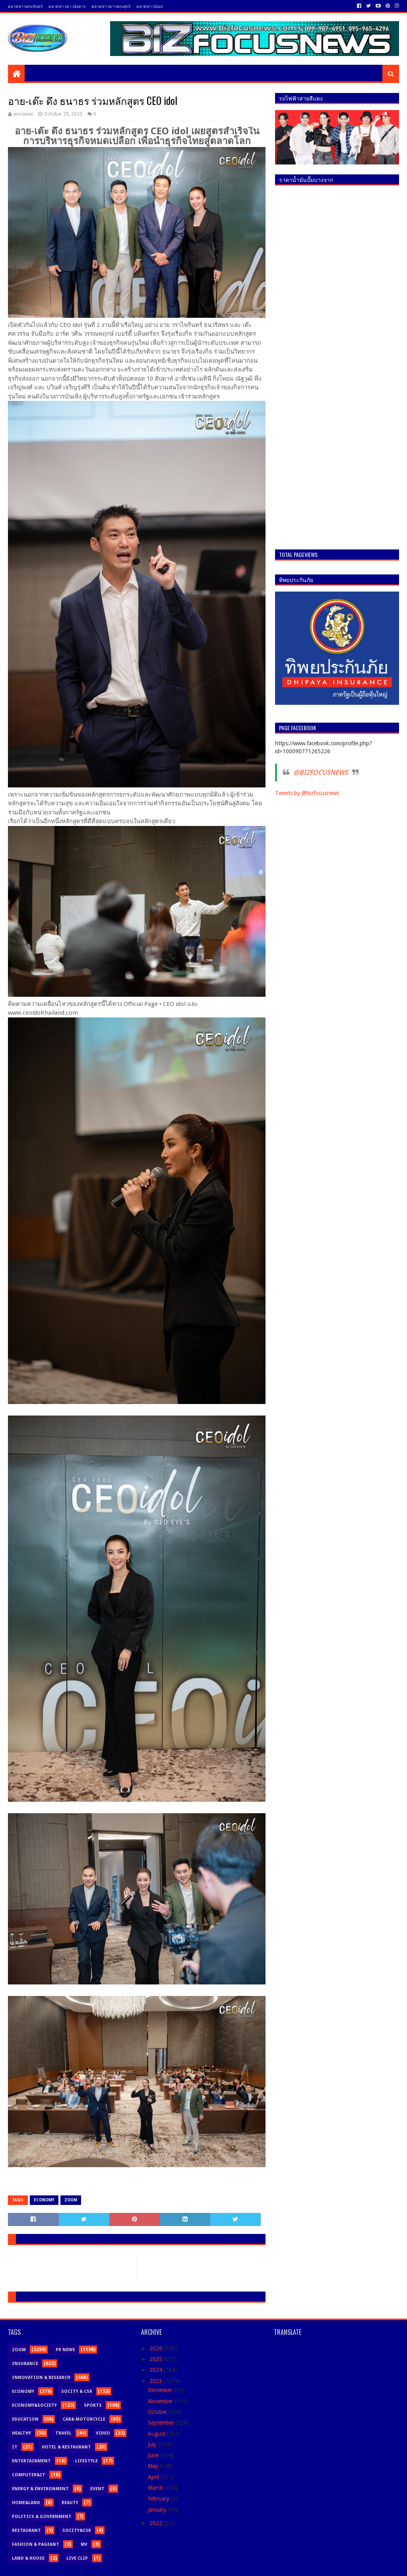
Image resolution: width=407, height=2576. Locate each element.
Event (97, 2488)
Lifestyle (86, 2461)
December (161, 2390)
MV (84, 2544)
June (154, 2455)
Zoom (70, 2200)
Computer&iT (28, 2474)
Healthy (21, 2433)
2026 (156, 2348)
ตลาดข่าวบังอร (149, 6)
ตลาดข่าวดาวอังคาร (66, 6)
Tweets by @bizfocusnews (307, 793)
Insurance (25, 2363)
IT (14, 2447)
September (162, 2422)
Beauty (70, 2502)
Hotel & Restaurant (66, 2447)
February (159, 2498)
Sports (93, 2405)
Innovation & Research (41, 2377)
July (153, 2444)
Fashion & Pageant (35, 2544)
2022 (156, 2523)
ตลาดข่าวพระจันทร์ (25, 6)
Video (103, 2433)
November (161, 2401)
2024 (156, 2370)
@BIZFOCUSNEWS (320, 772)
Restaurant (26, 2530)
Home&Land (26, 2502)
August (157, 2434)
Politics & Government (42, 2516)
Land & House (28, 2558)
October (158, 2412)
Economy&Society (34, 2405)
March (156, 2488)
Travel (63, 2433)
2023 (156, 2381)
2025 (156, 2359)
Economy (44, 2200)
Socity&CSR (76, 2530)
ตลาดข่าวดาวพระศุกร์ (110, 6)
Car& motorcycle (84, 2419)
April (154, 2477)
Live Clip (77, 2558)
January (158, 2509)
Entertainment (31, 2461)
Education (25, 2419)
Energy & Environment (40, 2488)
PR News (65, 2349)
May (154, 2466)
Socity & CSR (76, 2391)
